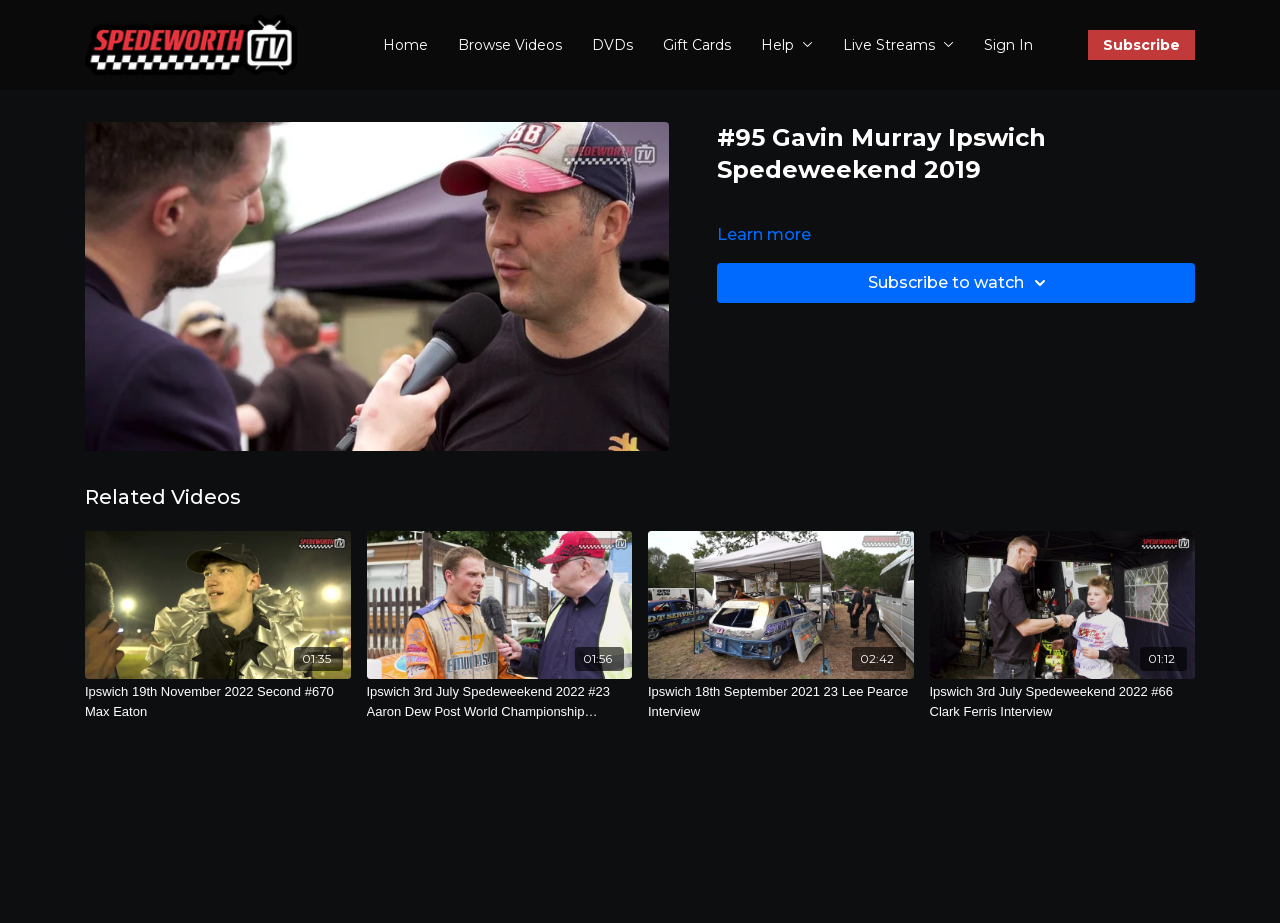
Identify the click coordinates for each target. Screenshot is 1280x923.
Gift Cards (697, 45)
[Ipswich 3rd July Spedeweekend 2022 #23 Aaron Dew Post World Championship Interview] (500, 701)
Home (405, 45)
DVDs (612, 45)
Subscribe (1141, 45)
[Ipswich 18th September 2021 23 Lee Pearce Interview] (781, 701)
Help (787, 45)
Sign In (1008, 45)
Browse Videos (510, 45)
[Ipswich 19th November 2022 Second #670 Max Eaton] (218, 701)
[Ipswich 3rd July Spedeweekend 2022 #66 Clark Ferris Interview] (1063, 701)
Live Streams (898, 45)
